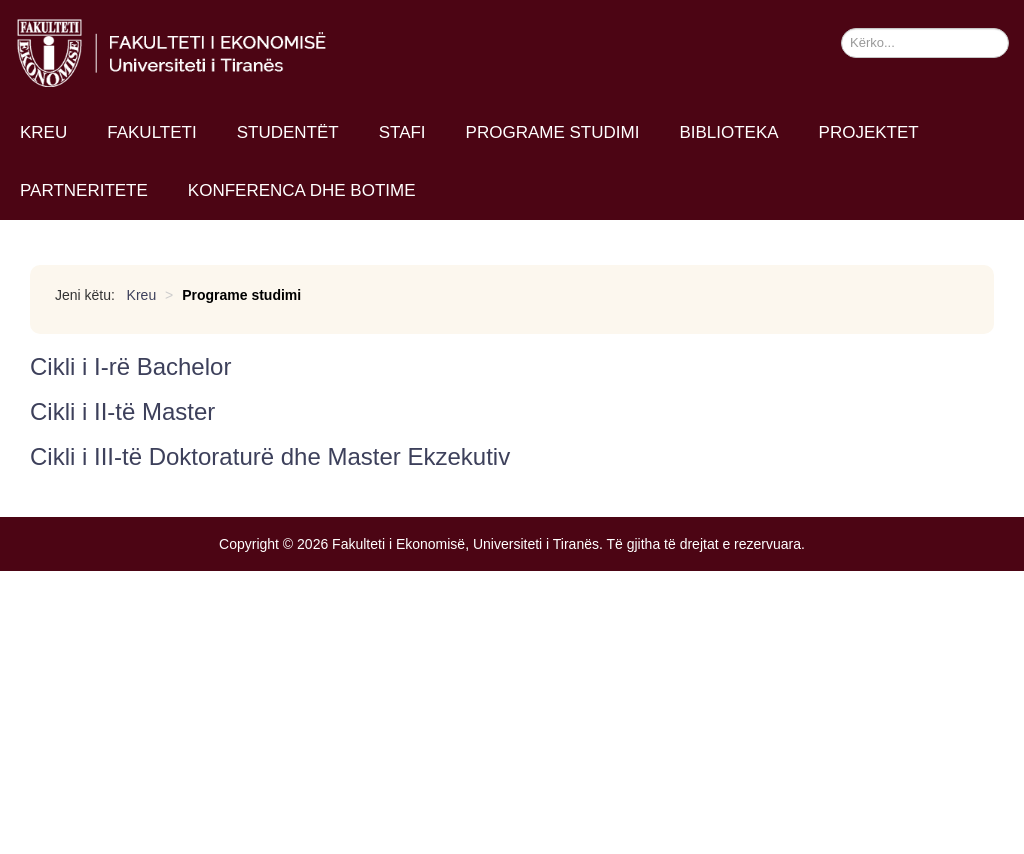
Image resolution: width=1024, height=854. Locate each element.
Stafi (402, 132)
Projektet (869, 132)
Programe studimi (553, 132)
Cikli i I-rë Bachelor (130, 366)
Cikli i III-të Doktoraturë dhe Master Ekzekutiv (270, 456)
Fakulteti (151, 132)
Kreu (43, 132)
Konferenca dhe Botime (302, 190)
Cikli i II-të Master (122, 411)
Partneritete (84, 190)
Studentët (288, 132)
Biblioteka (728, 132)
